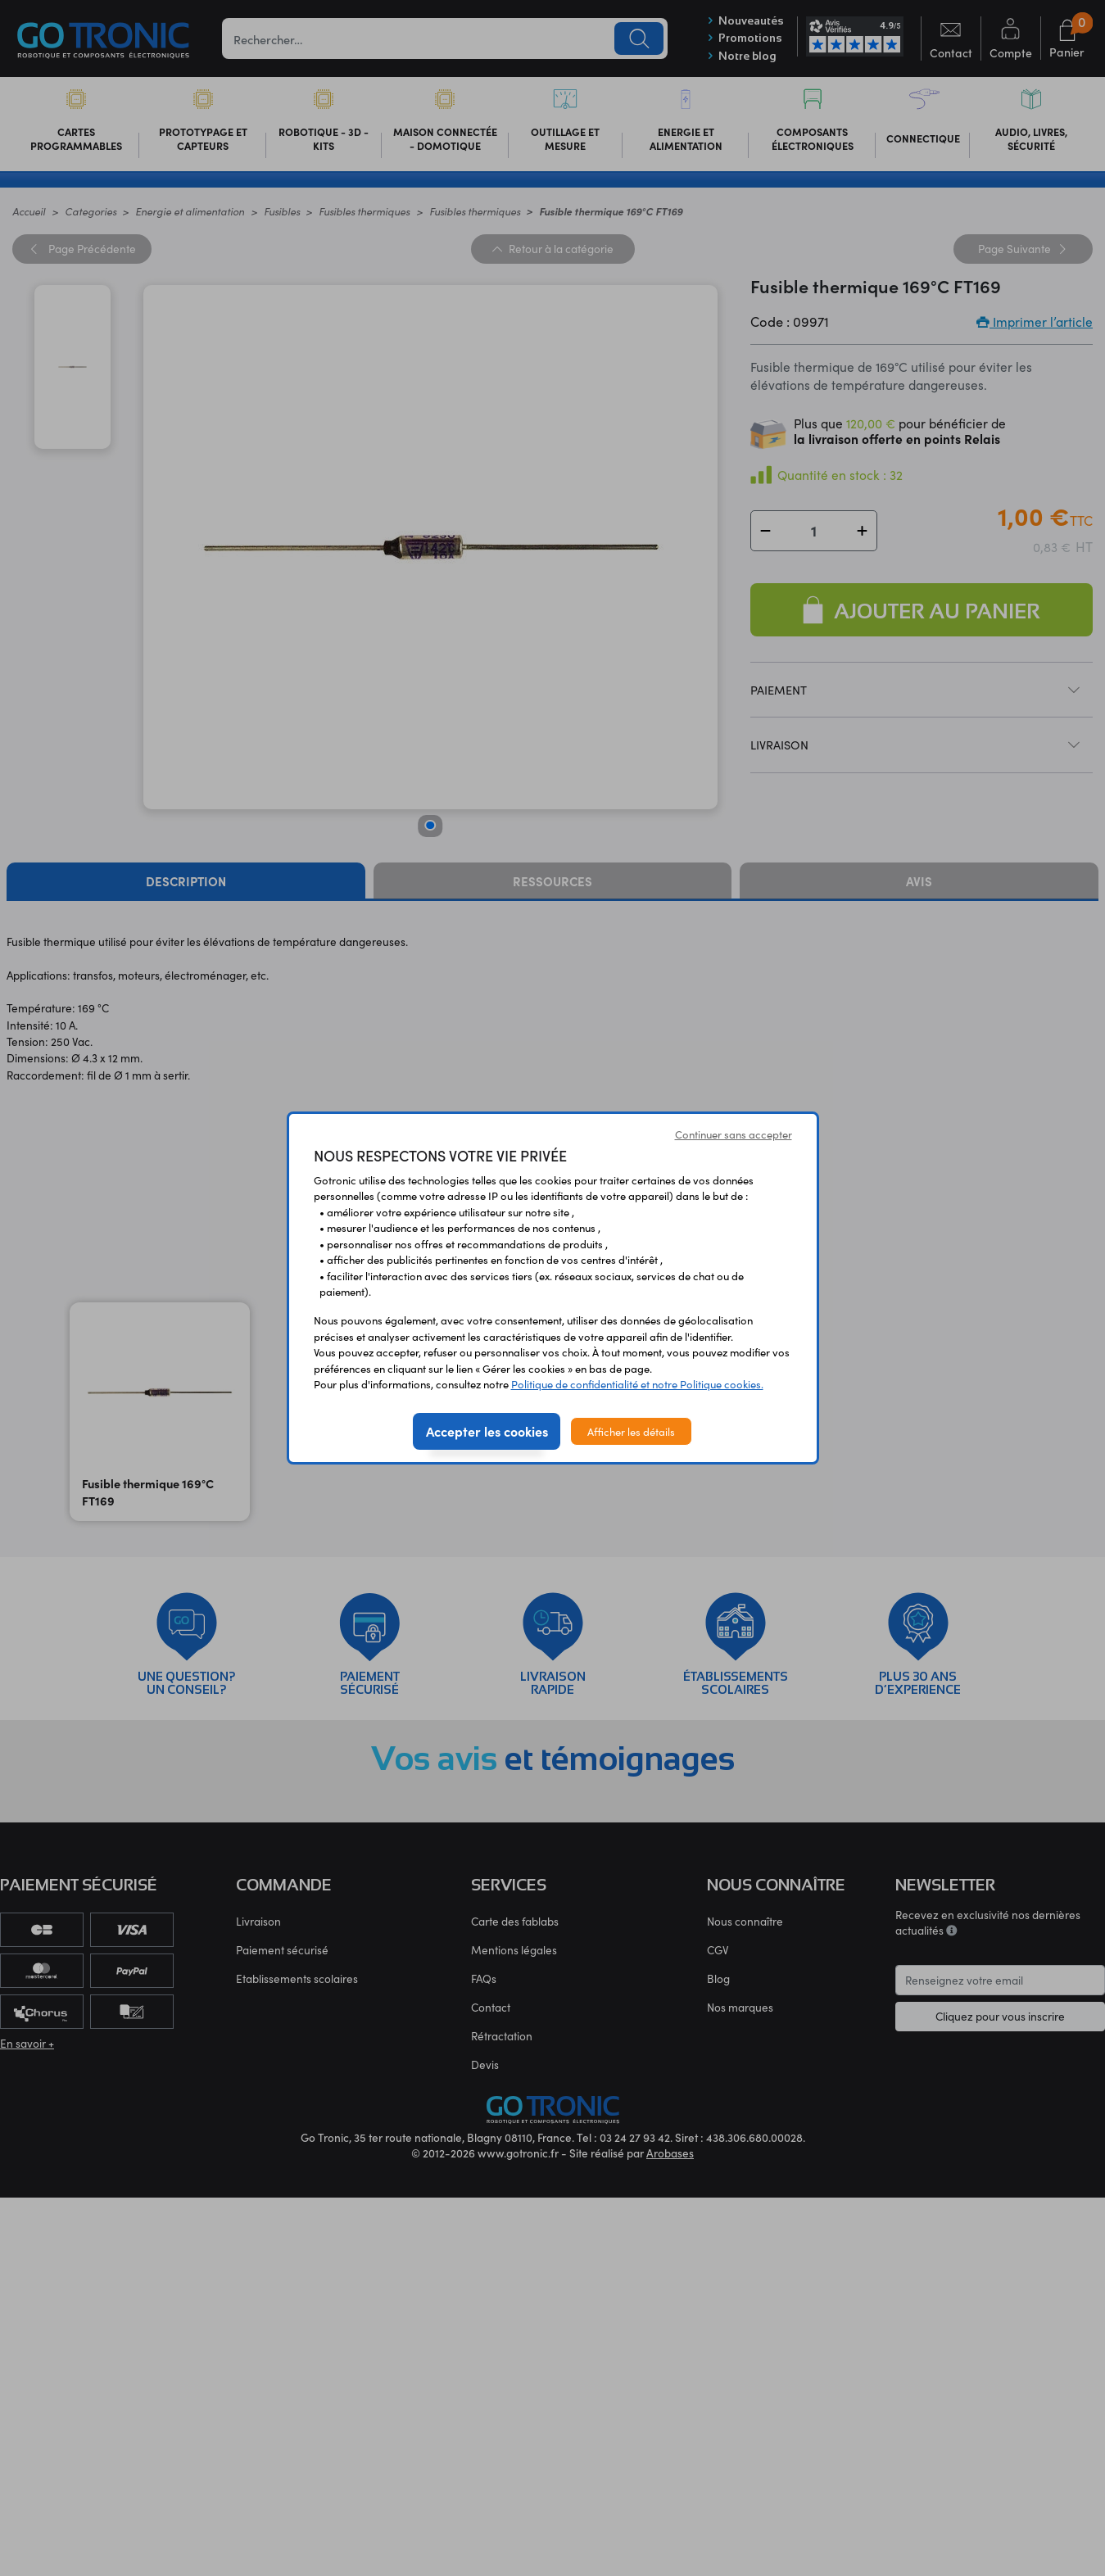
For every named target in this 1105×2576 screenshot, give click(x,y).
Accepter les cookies (487, 1431)
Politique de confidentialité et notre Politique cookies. (637, 1384)
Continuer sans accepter (733, 1134)
